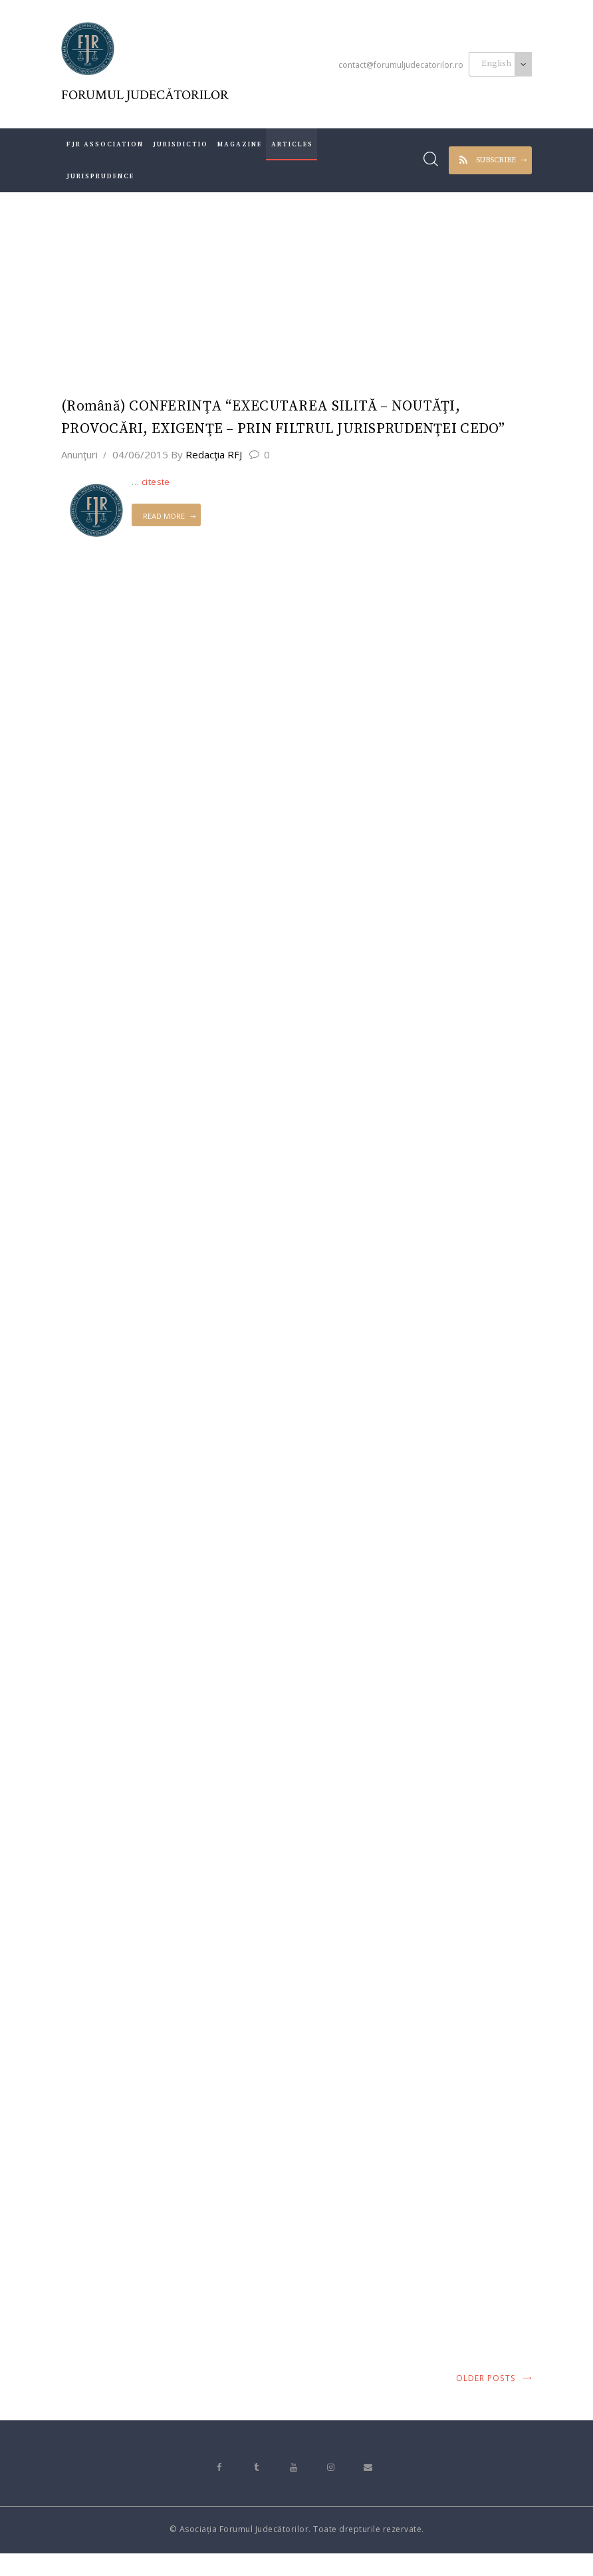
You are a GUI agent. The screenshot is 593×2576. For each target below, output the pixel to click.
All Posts (289, 292)
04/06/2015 (140, 457)
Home (236, 292)
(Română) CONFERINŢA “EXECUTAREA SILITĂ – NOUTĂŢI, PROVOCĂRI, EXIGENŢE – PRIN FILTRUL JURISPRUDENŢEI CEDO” (287, 419)
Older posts (486, 2400)
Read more (164, 519)
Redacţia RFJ (208, 457)
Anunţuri (79, 457)
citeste (156, 484)
